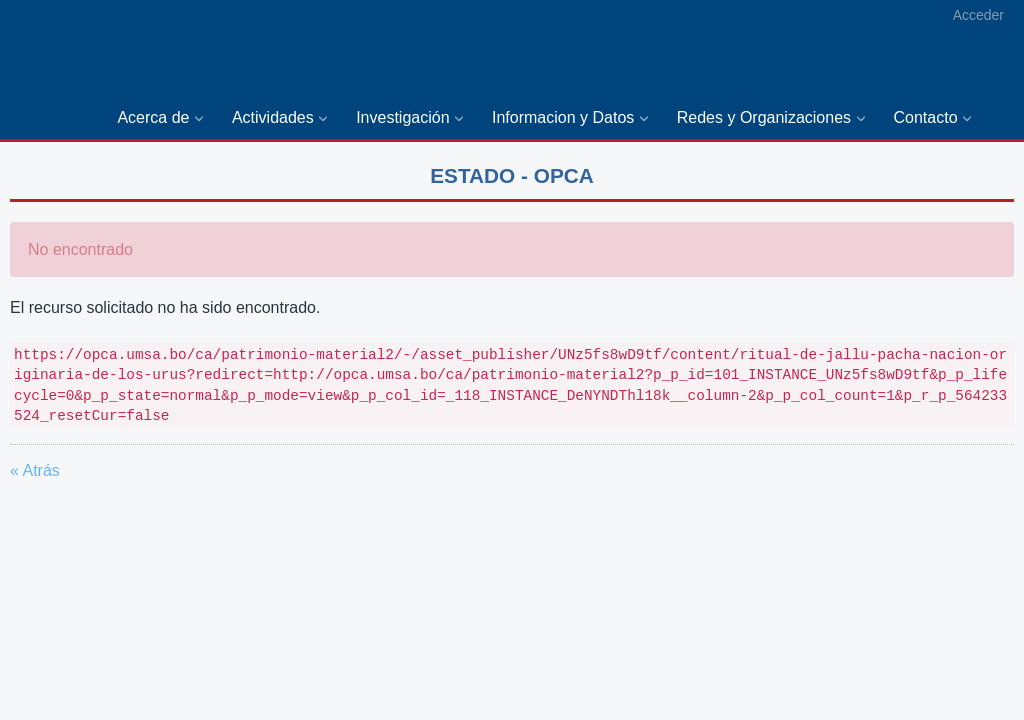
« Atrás (35, 470)
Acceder (978, 15)
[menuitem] (164, 118)
